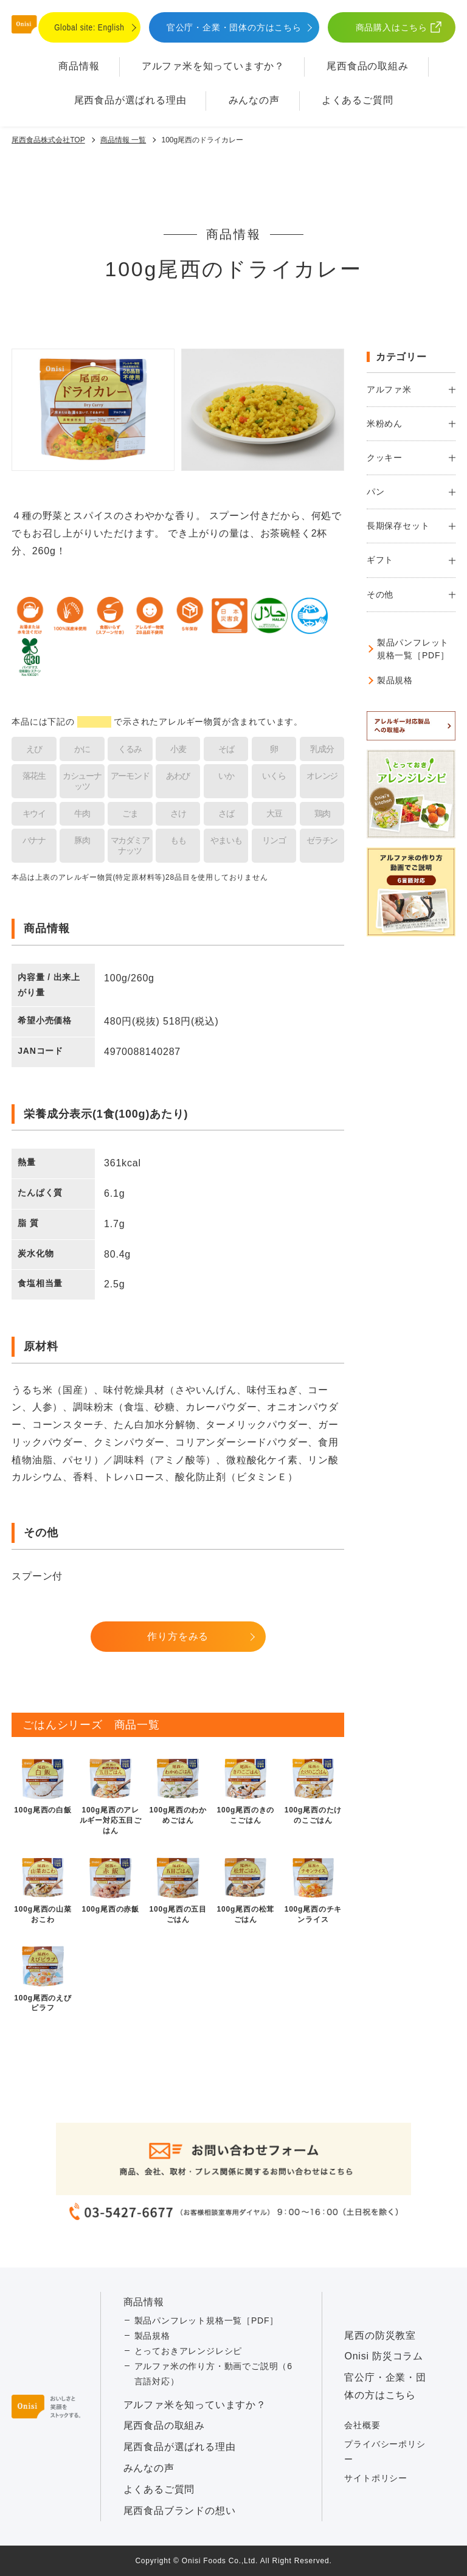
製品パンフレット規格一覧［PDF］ (413, 649)
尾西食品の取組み (367, 66)
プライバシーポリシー (384, 2451)
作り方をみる (178, 1636)
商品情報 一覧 (123, 140)
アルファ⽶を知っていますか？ (213, 66)
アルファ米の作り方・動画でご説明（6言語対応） (213, 2373)
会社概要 (362, 2425)
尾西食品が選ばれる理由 (130, 100)
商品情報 (78, 66)
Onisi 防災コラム (383, 2356)
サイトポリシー (375, 2478)
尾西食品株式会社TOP (48, 140)
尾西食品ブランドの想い (179, 2510)
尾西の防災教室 (380, 2335)
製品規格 (395, 680)
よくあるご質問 (357, 100)
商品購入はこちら (391, 27)
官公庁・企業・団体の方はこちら (234, 27)
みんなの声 (254, 100)
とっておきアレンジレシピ (188, 2351)
